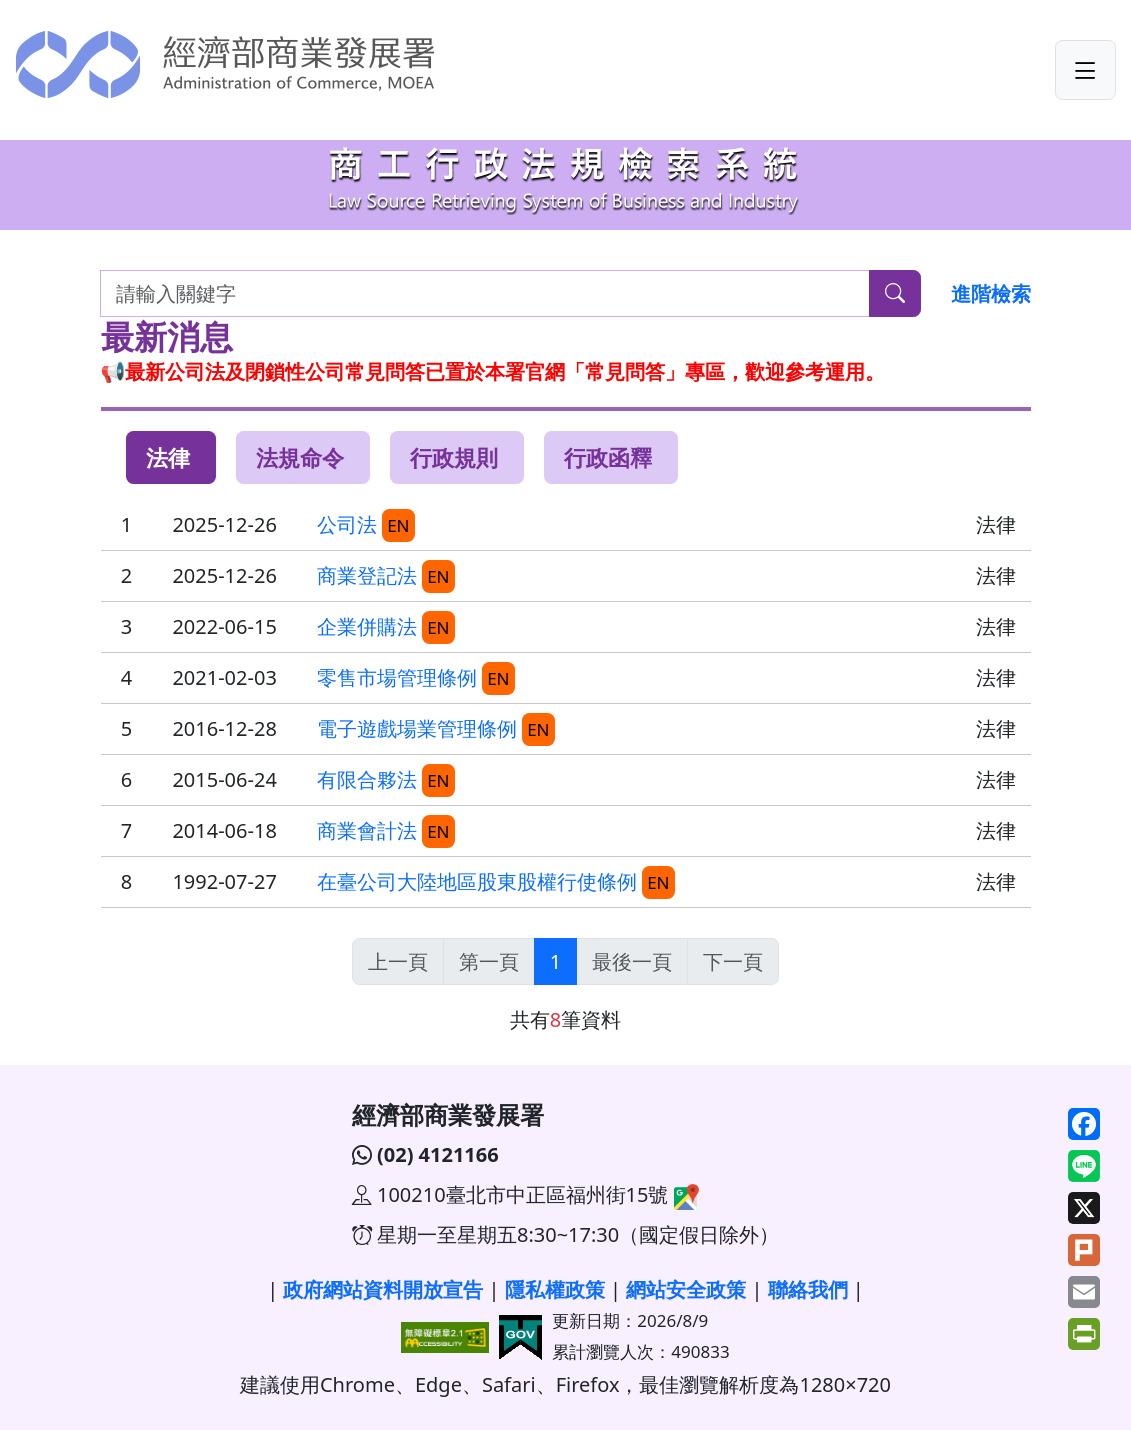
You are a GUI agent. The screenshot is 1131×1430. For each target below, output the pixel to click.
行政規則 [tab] (454, 457)
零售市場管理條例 (397, 677)
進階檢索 (991, 293)
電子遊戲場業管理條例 (417, 728)
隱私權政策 (555, 1289)
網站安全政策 (686, 1289)
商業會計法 (367, 830)
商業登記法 (367, 575)
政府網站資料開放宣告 (383, 1289)
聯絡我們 (808, 1289)
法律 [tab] (168, 457)
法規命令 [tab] (300, 457)
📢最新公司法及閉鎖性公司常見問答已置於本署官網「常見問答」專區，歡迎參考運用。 (493, 371)
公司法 (347, 524)
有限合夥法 (367, 779)
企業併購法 (367, 626)
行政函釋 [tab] (608, 457)
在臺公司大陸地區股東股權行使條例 (477, 881)
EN (398, 525)
